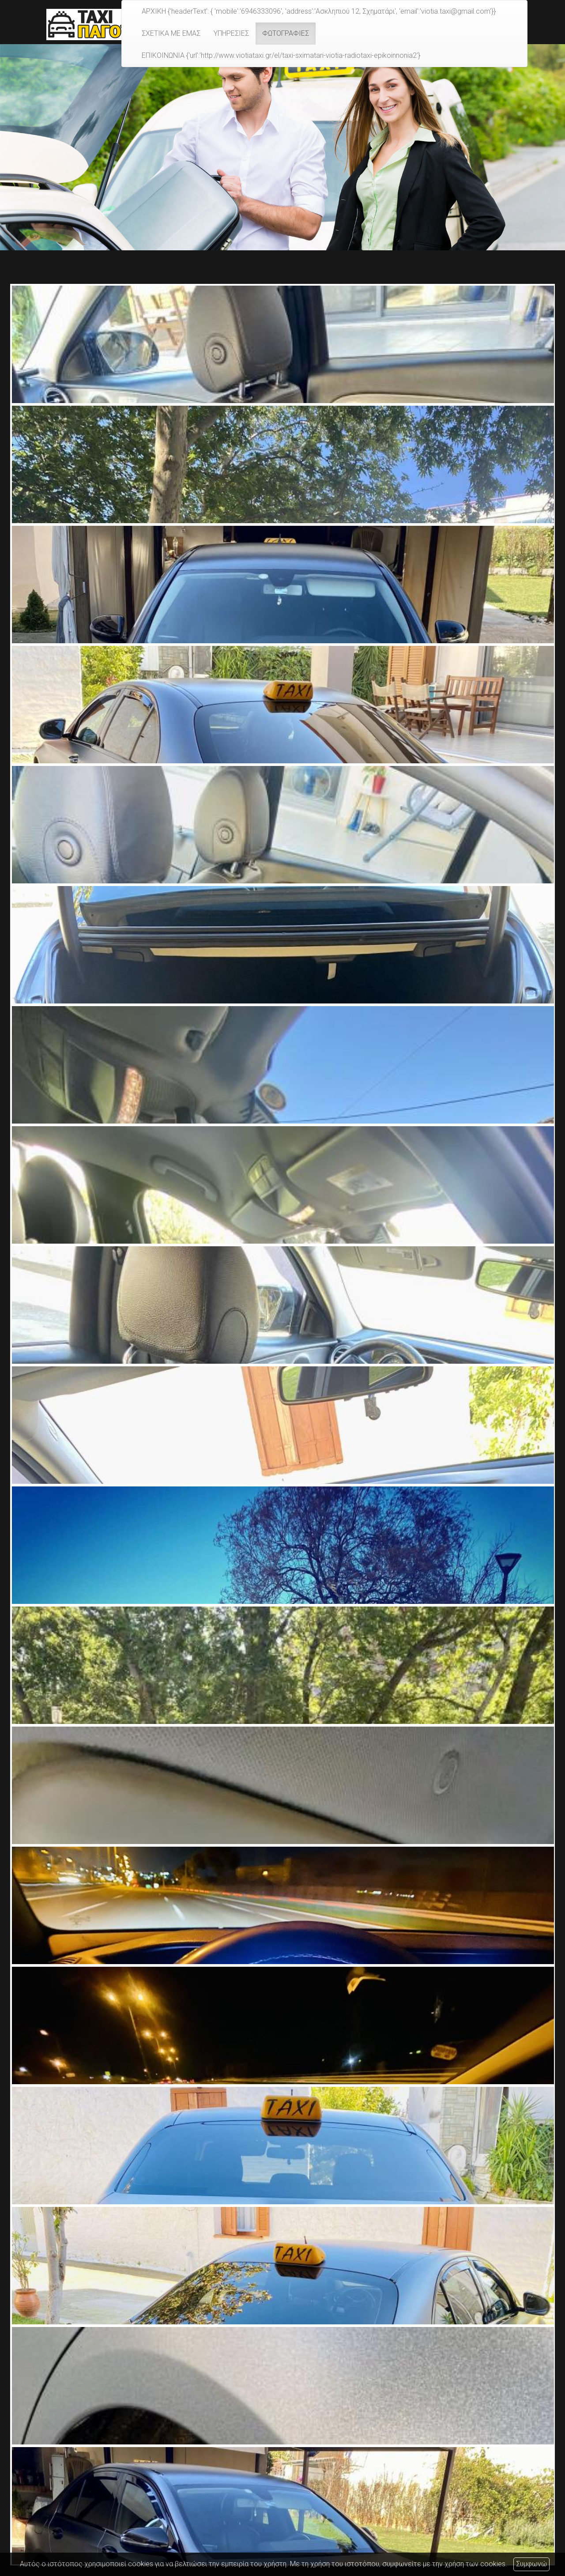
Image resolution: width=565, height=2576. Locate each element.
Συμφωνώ (531, 2564)
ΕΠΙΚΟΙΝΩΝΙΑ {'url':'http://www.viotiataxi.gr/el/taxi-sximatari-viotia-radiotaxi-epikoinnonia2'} (281, 55)
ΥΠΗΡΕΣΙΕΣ (231, 33)
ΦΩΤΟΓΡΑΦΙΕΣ (285, 33)
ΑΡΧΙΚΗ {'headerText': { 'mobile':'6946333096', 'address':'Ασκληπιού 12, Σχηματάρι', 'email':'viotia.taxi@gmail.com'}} (319, 11)
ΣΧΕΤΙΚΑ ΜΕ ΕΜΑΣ (171, 33)
